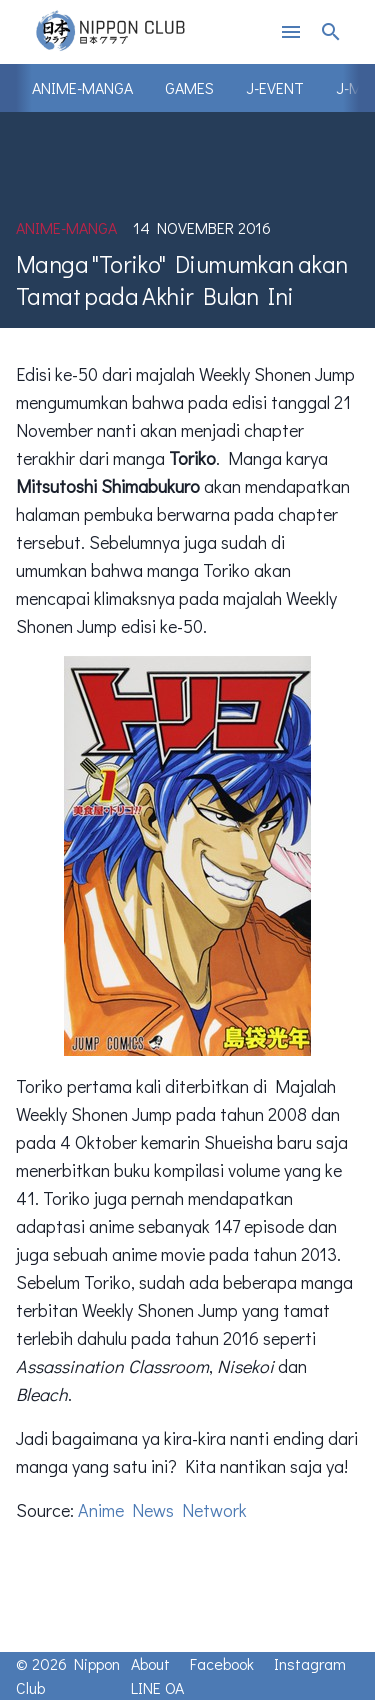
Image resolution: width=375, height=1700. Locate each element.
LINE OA (157, 1687)
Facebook (222, 1663)
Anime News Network (162, 1510)
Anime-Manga (82, 87)
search (331, 32)
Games (189, 87)
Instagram (310, 1663)
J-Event (275, 87)
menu (291, 32)
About (150, 1663)
